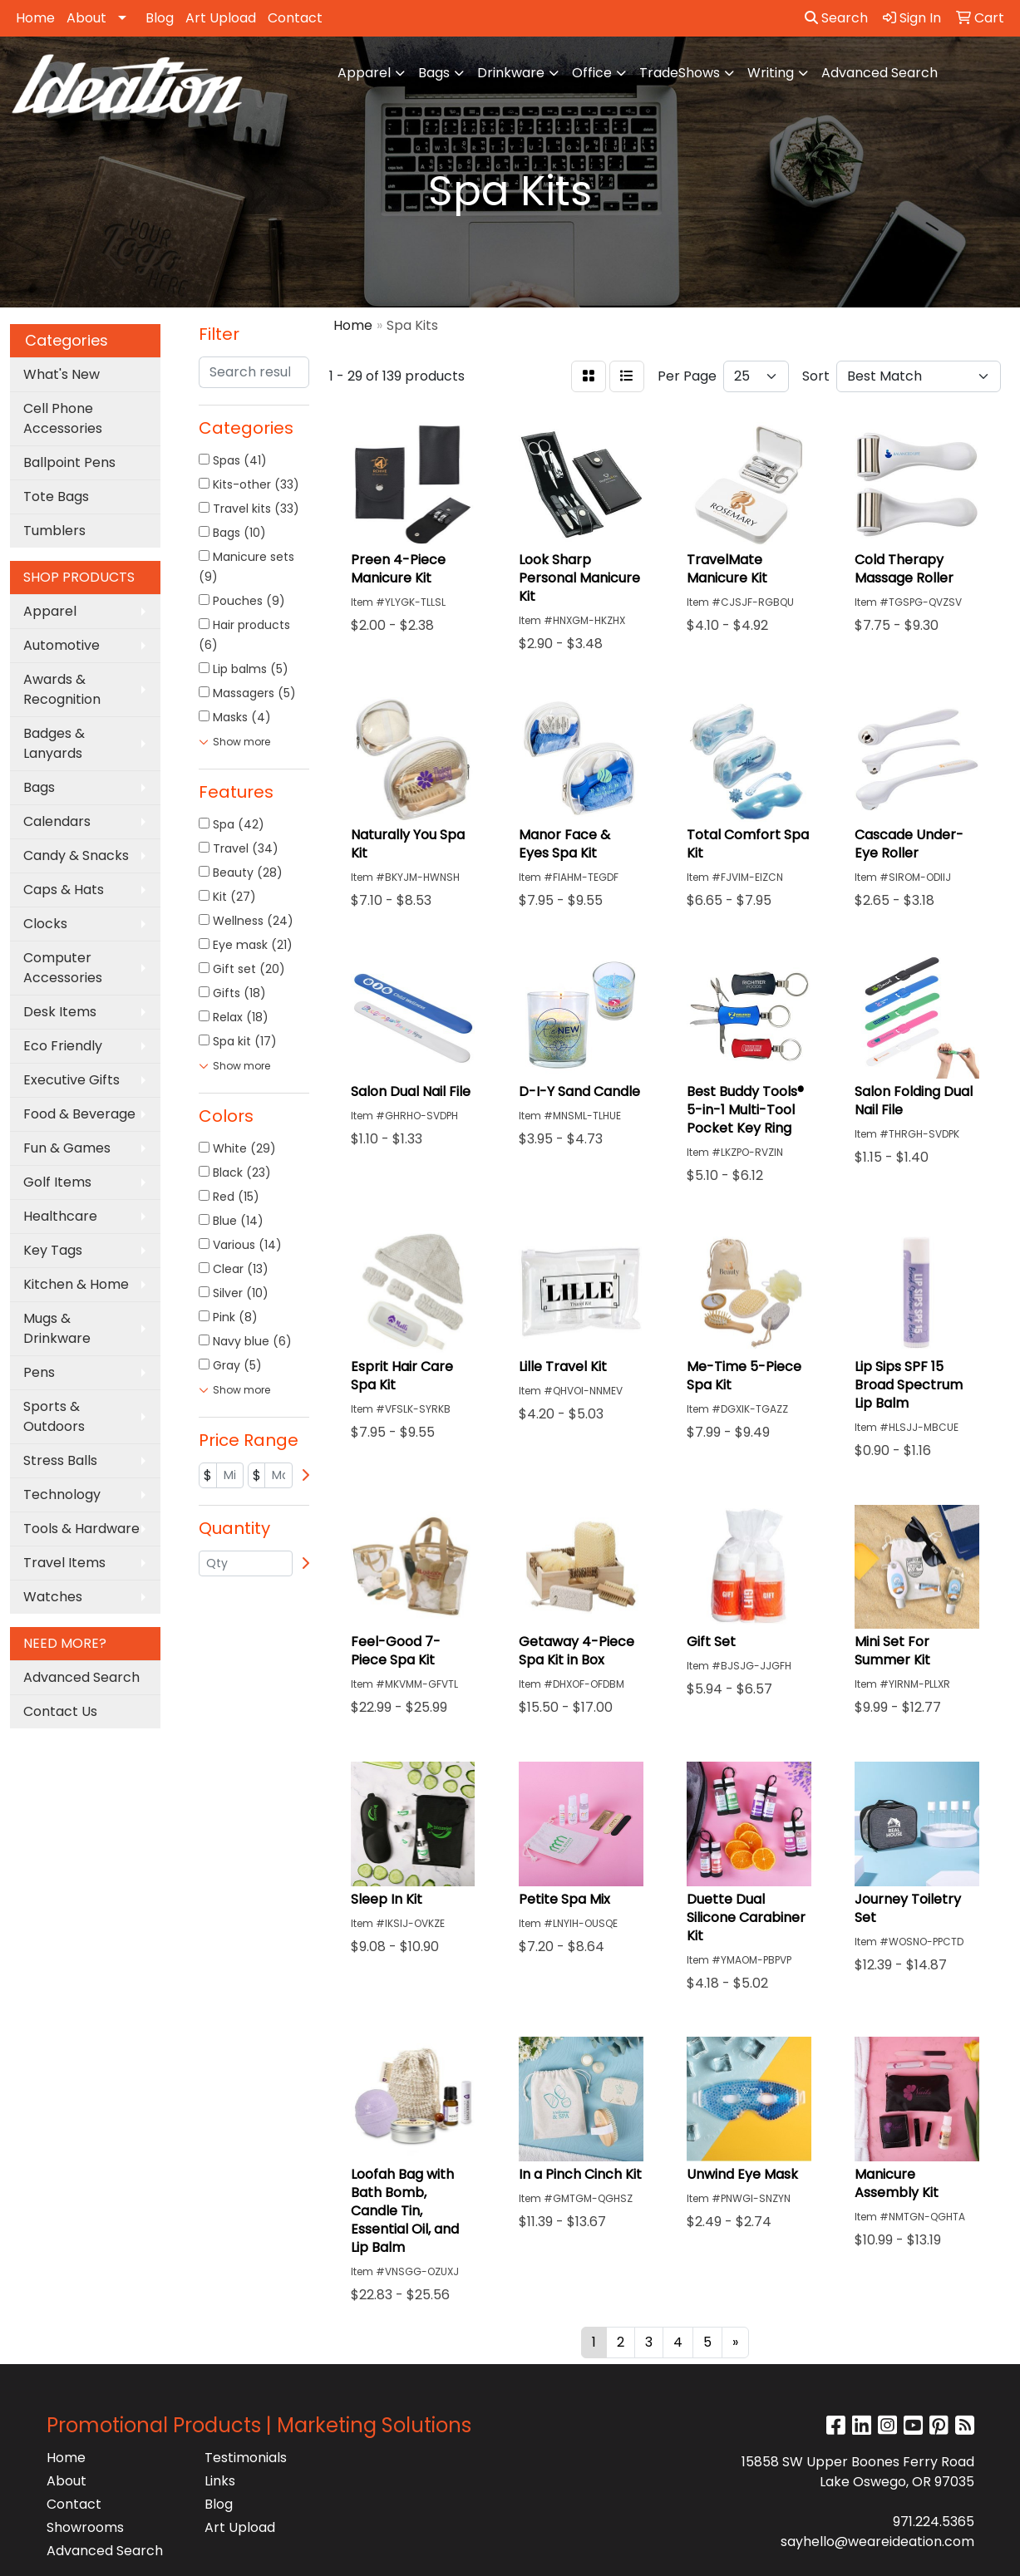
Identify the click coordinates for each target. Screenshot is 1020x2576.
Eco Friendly (62, 1045)
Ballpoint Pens (69, 462)
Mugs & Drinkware (57, 1328)
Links (219, 2480)
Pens (39, 1372)
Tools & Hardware (81, 1528)
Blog (159, 17)
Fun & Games (67, 1148)
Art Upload (220, 17)
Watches (52, 1596)
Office (592, 72)
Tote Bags (56, 496)
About (86, 17)
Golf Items (57, 1182)
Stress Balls (60, 1460)
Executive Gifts (71, 1079)
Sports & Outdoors (54, 1416)
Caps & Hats (63, 889)
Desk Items (59, 1011)
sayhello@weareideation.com (877, 2541)
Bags (434, 72)
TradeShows (679, 72)
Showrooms (85, 2527)
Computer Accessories (62, 967)
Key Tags (52, 1250)
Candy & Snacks (76, 855)
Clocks (45, 923)
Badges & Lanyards (54, 743)
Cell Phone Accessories (62, 418)
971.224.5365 (933, 2521)
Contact (295, 17)
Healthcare (60, 1216)
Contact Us (60, 1711)
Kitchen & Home (76, 1284)
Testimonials (245, 2457)
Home (35, 17)
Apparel (364, 72)
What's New (61, 374)
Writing (770, 72)
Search (836, 17)
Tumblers (54, 530)
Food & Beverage (79, 1113)
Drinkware (510, 72)
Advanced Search (879, 72)
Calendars (57, 821)
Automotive (61, 645)
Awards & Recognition (62, 689)
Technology (62, 1494)
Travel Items (64, 1562)
